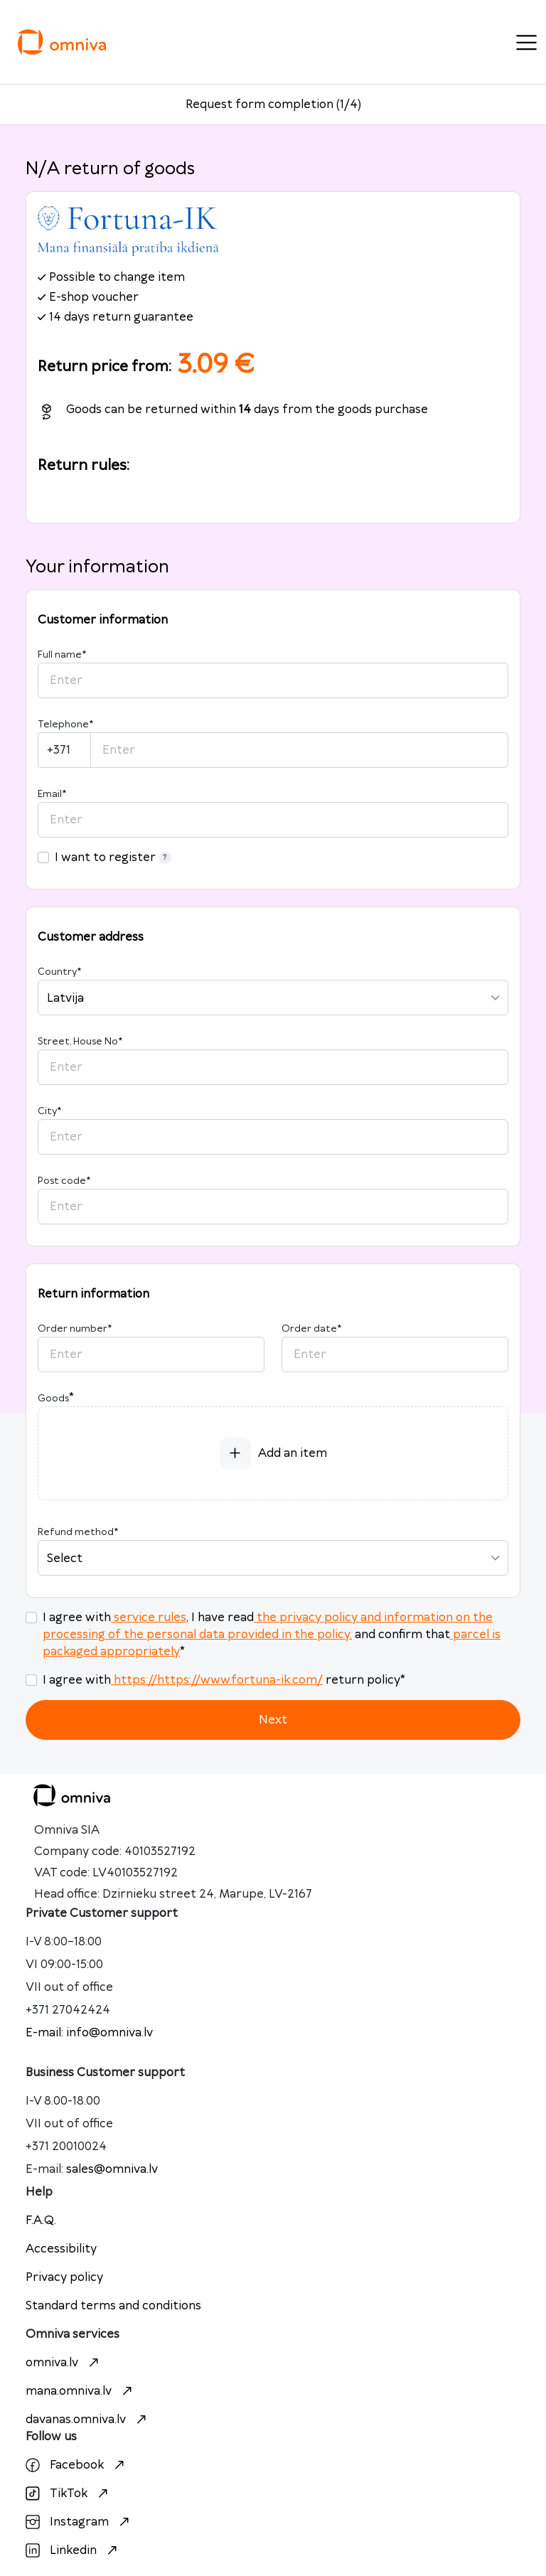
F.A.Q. (41, 2220)
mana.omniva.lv (81, 2391)
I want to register (113, 857)
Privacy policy (64, 2277)
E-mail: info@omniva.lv (89, 2033)
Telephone (65, 724)
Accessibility (61, 2249)
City (49, 1111)
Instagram (79, 2521)
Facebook (77, 2465)
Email (52, 794)
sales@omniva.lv (112, 2169)
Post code (64, 1181)
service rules (148, 1617)
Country (59, 972)
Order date (311, 1328)
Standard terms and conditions (113, 2306)
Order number (75, 1328)
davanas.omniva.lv (88, 2419)
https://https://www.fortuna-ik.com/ (217, 1680)
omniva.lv (64, 2362)
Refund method (78, 1532)
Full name (62, 654)
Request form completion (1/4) (273, 104)
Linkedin (73, 2550)
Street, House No (80, 1041)
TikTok (69, 2493)
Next (273, 1720)
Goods (53, 1398)
